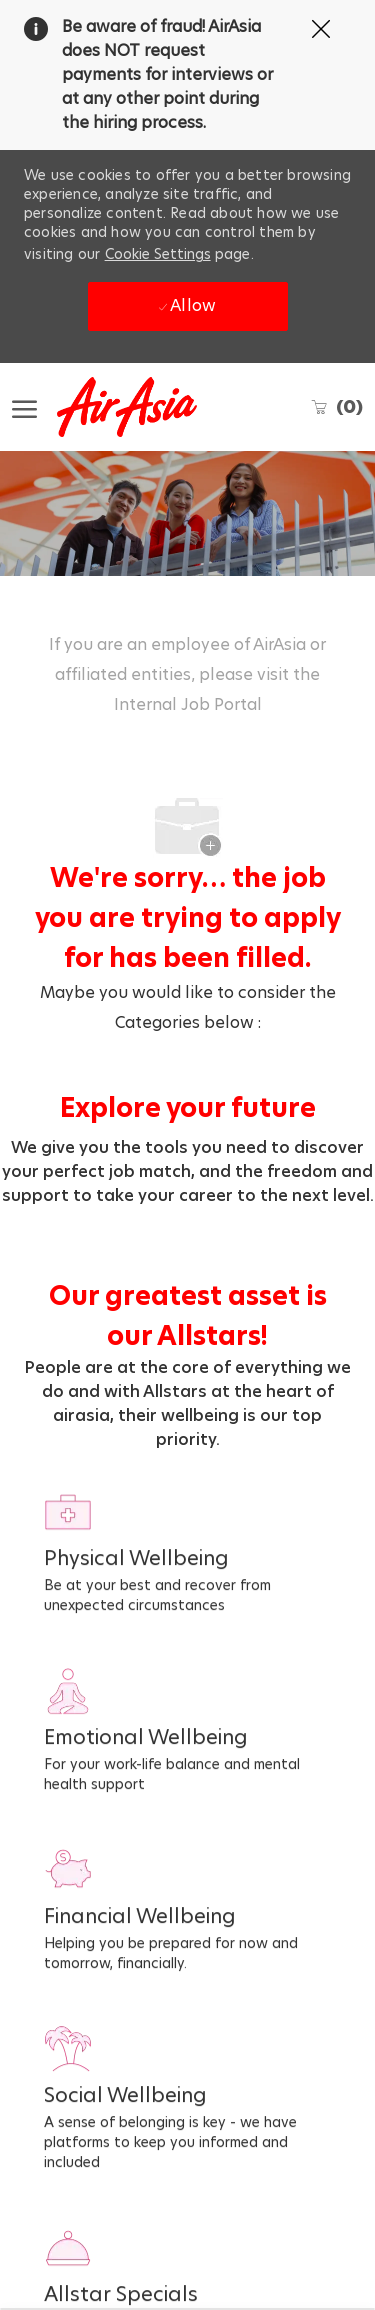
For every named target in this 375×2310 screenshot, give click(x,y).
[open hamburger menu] (24, 407)
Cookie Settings (158, 254)
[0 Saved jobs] (336, 406)
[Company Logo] (112, 407)
